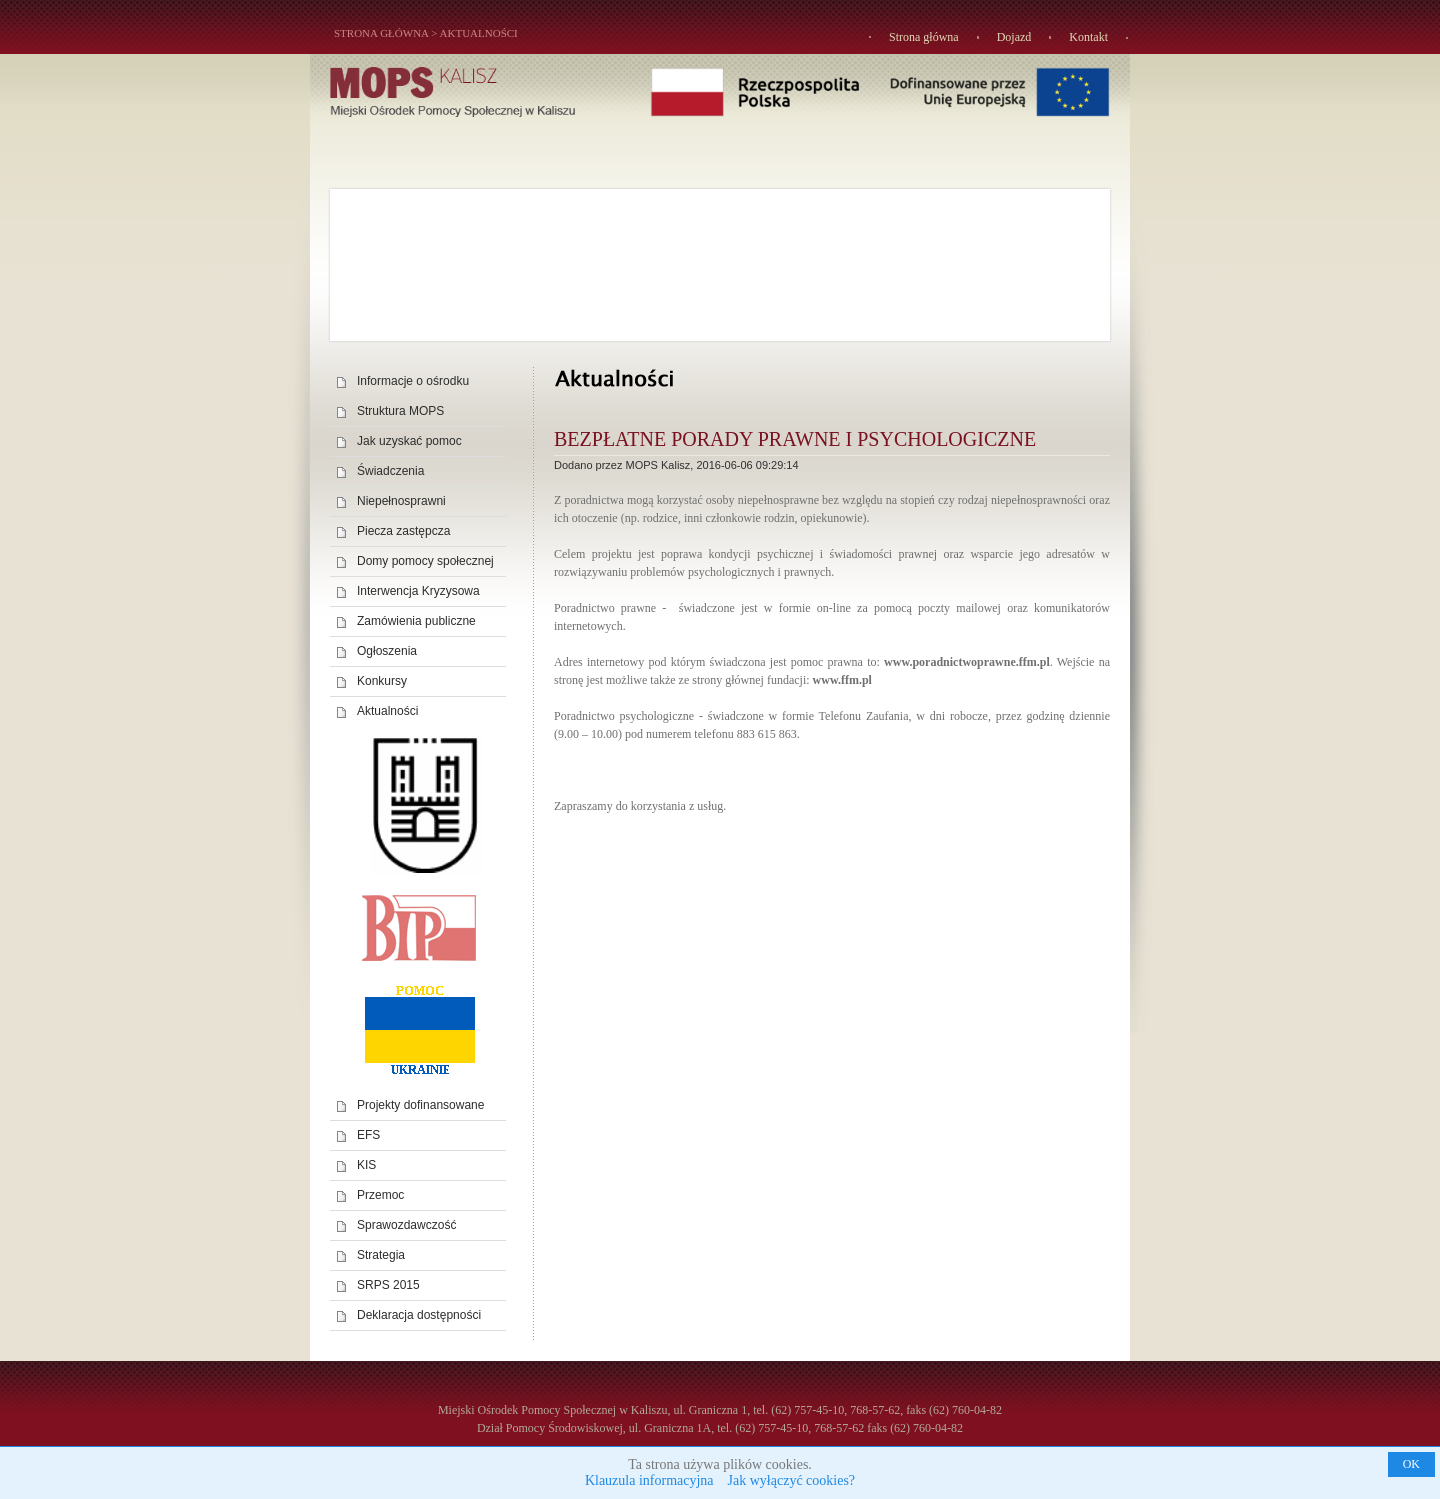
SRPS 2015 (388, 1285)
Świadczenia (390, 471)
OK (1411, 1464)
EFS (368, 1135)
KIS (366, 1165)
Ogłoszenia (387, 651)
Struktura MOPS (400, 411)
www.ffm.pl (842, 680)
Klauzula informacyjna (649, 1480)
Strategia (381, 1255)
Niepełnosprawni (401, 501)
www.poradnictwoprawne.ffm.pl (967, 662)
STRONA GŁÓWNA (381, 33)
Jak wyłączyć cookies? (792, 1480)
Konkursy (382, 681)
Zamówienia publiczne (416, 621)
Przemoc (380, 1195)
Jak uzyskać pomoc (409, 441)
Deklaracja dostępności (419, 1315)
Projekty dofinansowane (420, 1105)
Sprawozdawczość (406, 1225)
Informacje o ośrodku (413, 381)
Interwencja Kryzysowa (418, 591)
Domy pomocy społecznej (425, 561)
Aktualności (479, 33)
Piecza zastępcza (403, 531)
